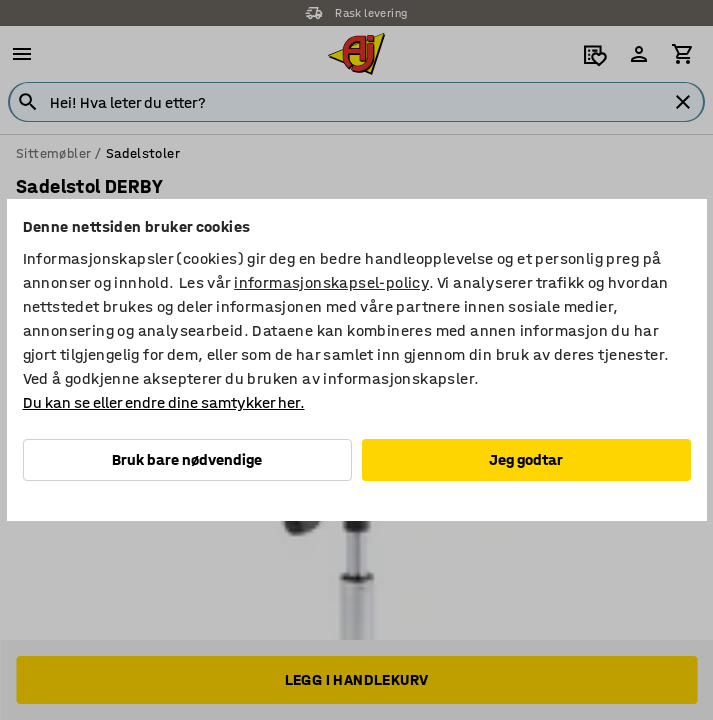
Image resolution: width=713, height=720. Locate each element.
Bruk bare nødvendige (187, 459)
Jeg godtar (526, 459)
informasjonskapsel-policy (331, 282)
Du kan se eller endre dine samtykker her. (164, 402)
